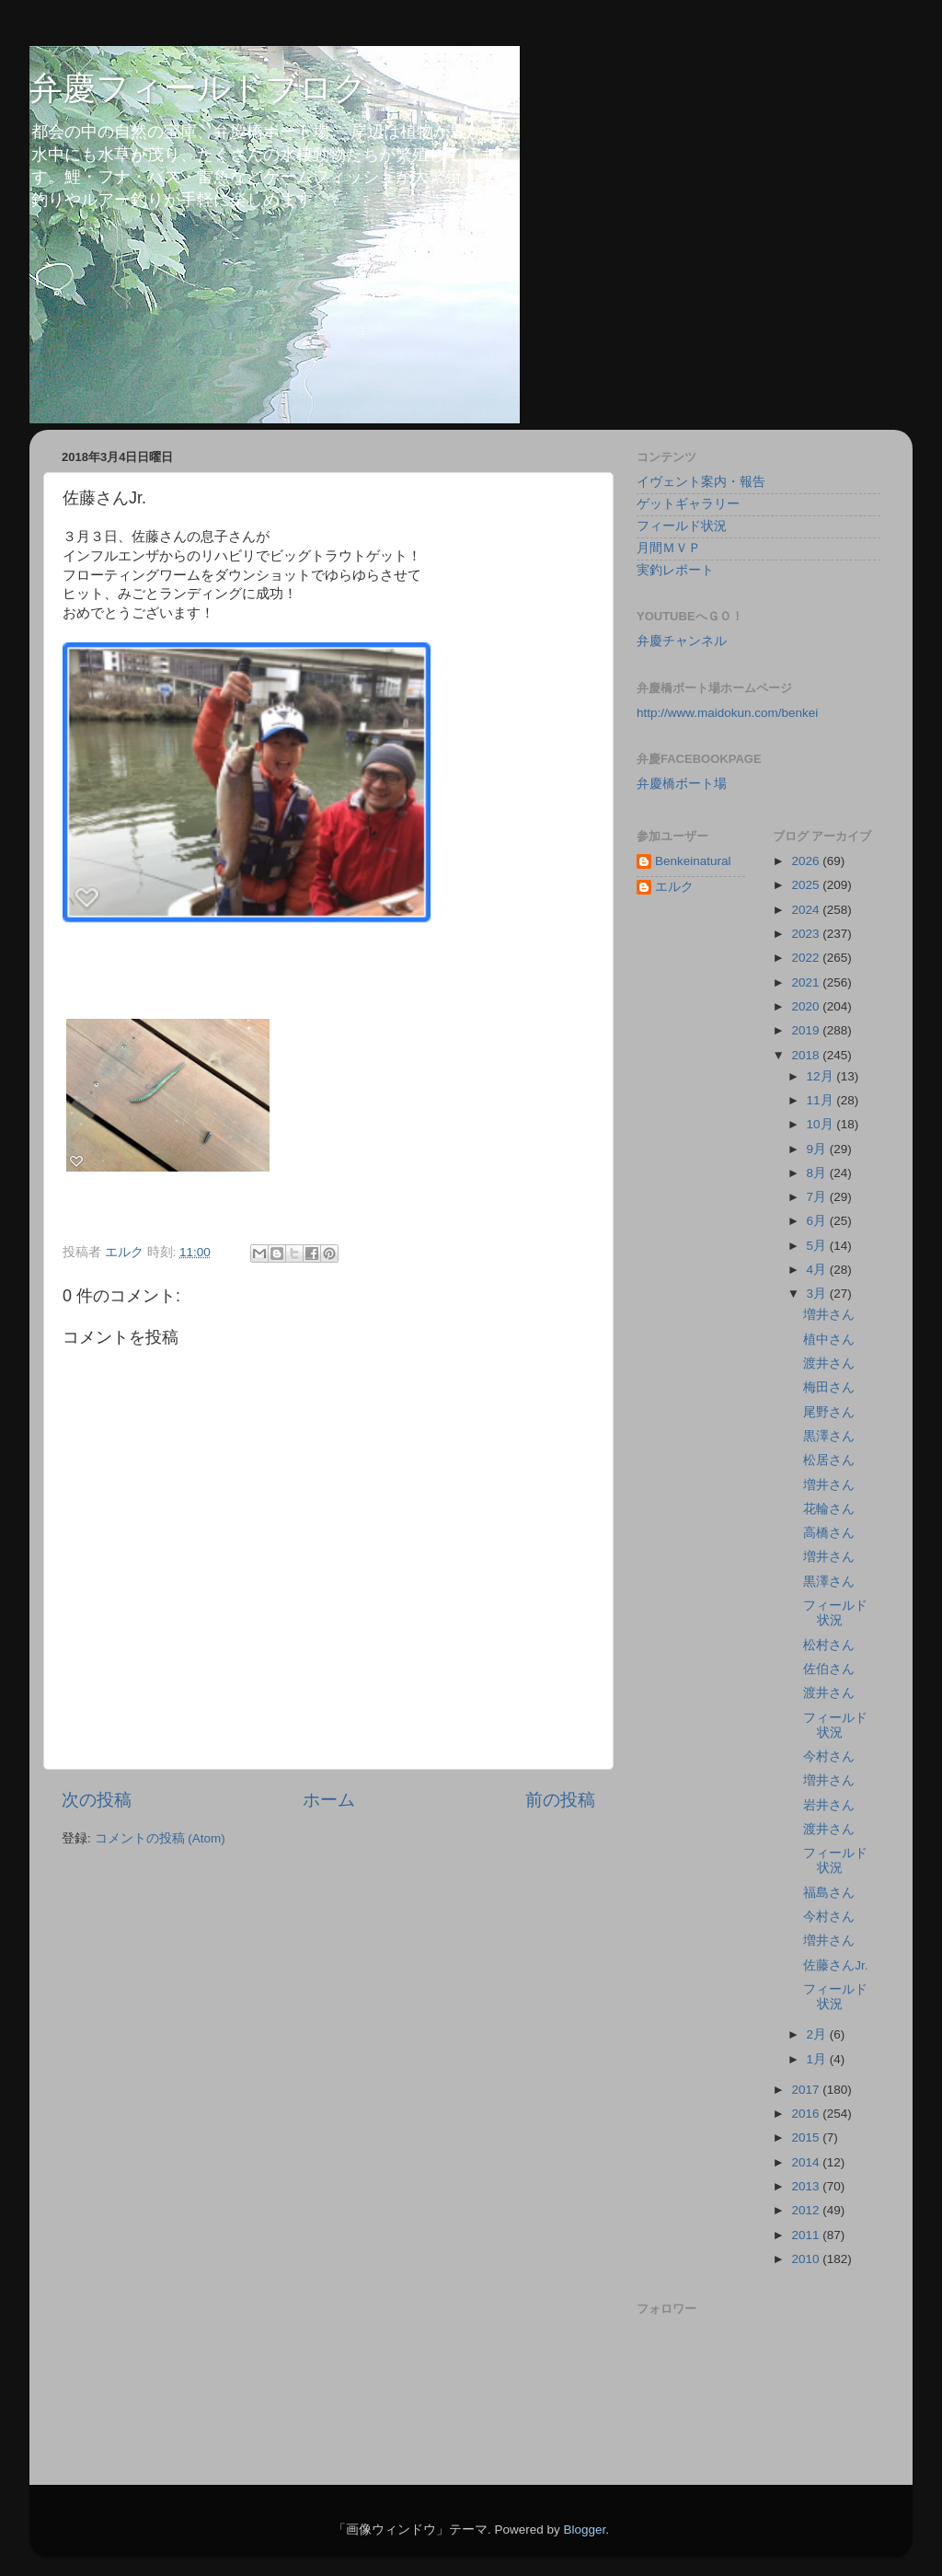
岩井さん (829, 1805)
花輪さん (829, 1509)
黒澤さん (829, 1436)
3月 (818, 1293)
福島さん (829, 1893)
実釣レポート (675, 570)
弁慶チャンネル (682, 641)
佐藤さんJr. (835, 1965)
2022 (806, 958)
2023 (806, 934)
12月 (822, 1076)
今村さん (829, 1756)
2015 (806, 2137)
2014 (806, 2162)
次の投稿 (97, 1799)
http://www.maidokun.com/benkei (727, 713)
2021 (806, 982)
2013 (806, 2186)
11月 (822, 1100)
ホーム (329, 1799)
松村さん (829, 1645)
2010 (806, 2259)
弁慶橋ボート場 (682, 784)
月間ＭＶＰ (669, 548)
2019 (806, 1030)
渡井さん (829, 1363)
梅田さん (829, 1387)
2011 (806, 2235)
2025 (806, 885)
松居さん (829, 1460)
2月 (818, 2034)
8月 (818, 1173)
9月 (818, 1149)
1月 (818, 2059)
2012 (806, 2210)
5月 (818, 1246)
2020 (806, 1006)
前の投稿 (560, 1799)
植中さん (829, 1339)
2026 (806, 861)
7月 (818, 1197)
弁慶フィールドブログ (198, 88)
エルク (674, 887)
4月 (818, 1269)
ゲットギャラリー (688, 504)
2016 (806, 2113)
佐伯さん (829, 1669)
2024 (806, 910)
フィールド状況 (682, 526)
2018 (806, 1055)
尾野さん (829, 1412)
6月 (818, 1221)
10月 (822, 1124)
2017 (806, 2090)
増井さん (829, 1315)
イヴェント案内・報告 (701, 482)
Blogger (584, 2529)
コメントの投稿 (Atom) (160, 1838)
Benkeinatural (693, 861)
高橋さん (829, 1533)
